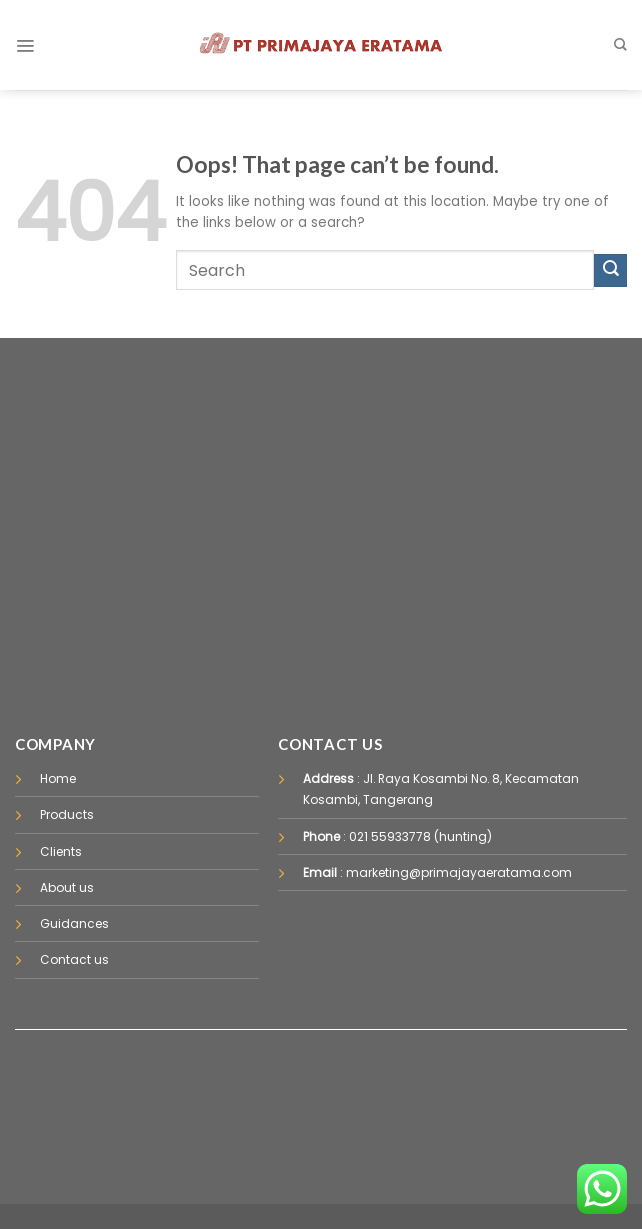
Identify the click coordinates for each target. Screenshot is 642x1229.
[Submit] (610, 270)
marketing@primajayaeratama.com (459, 872)
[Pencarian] (620, 44)
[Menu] (25, 45)
